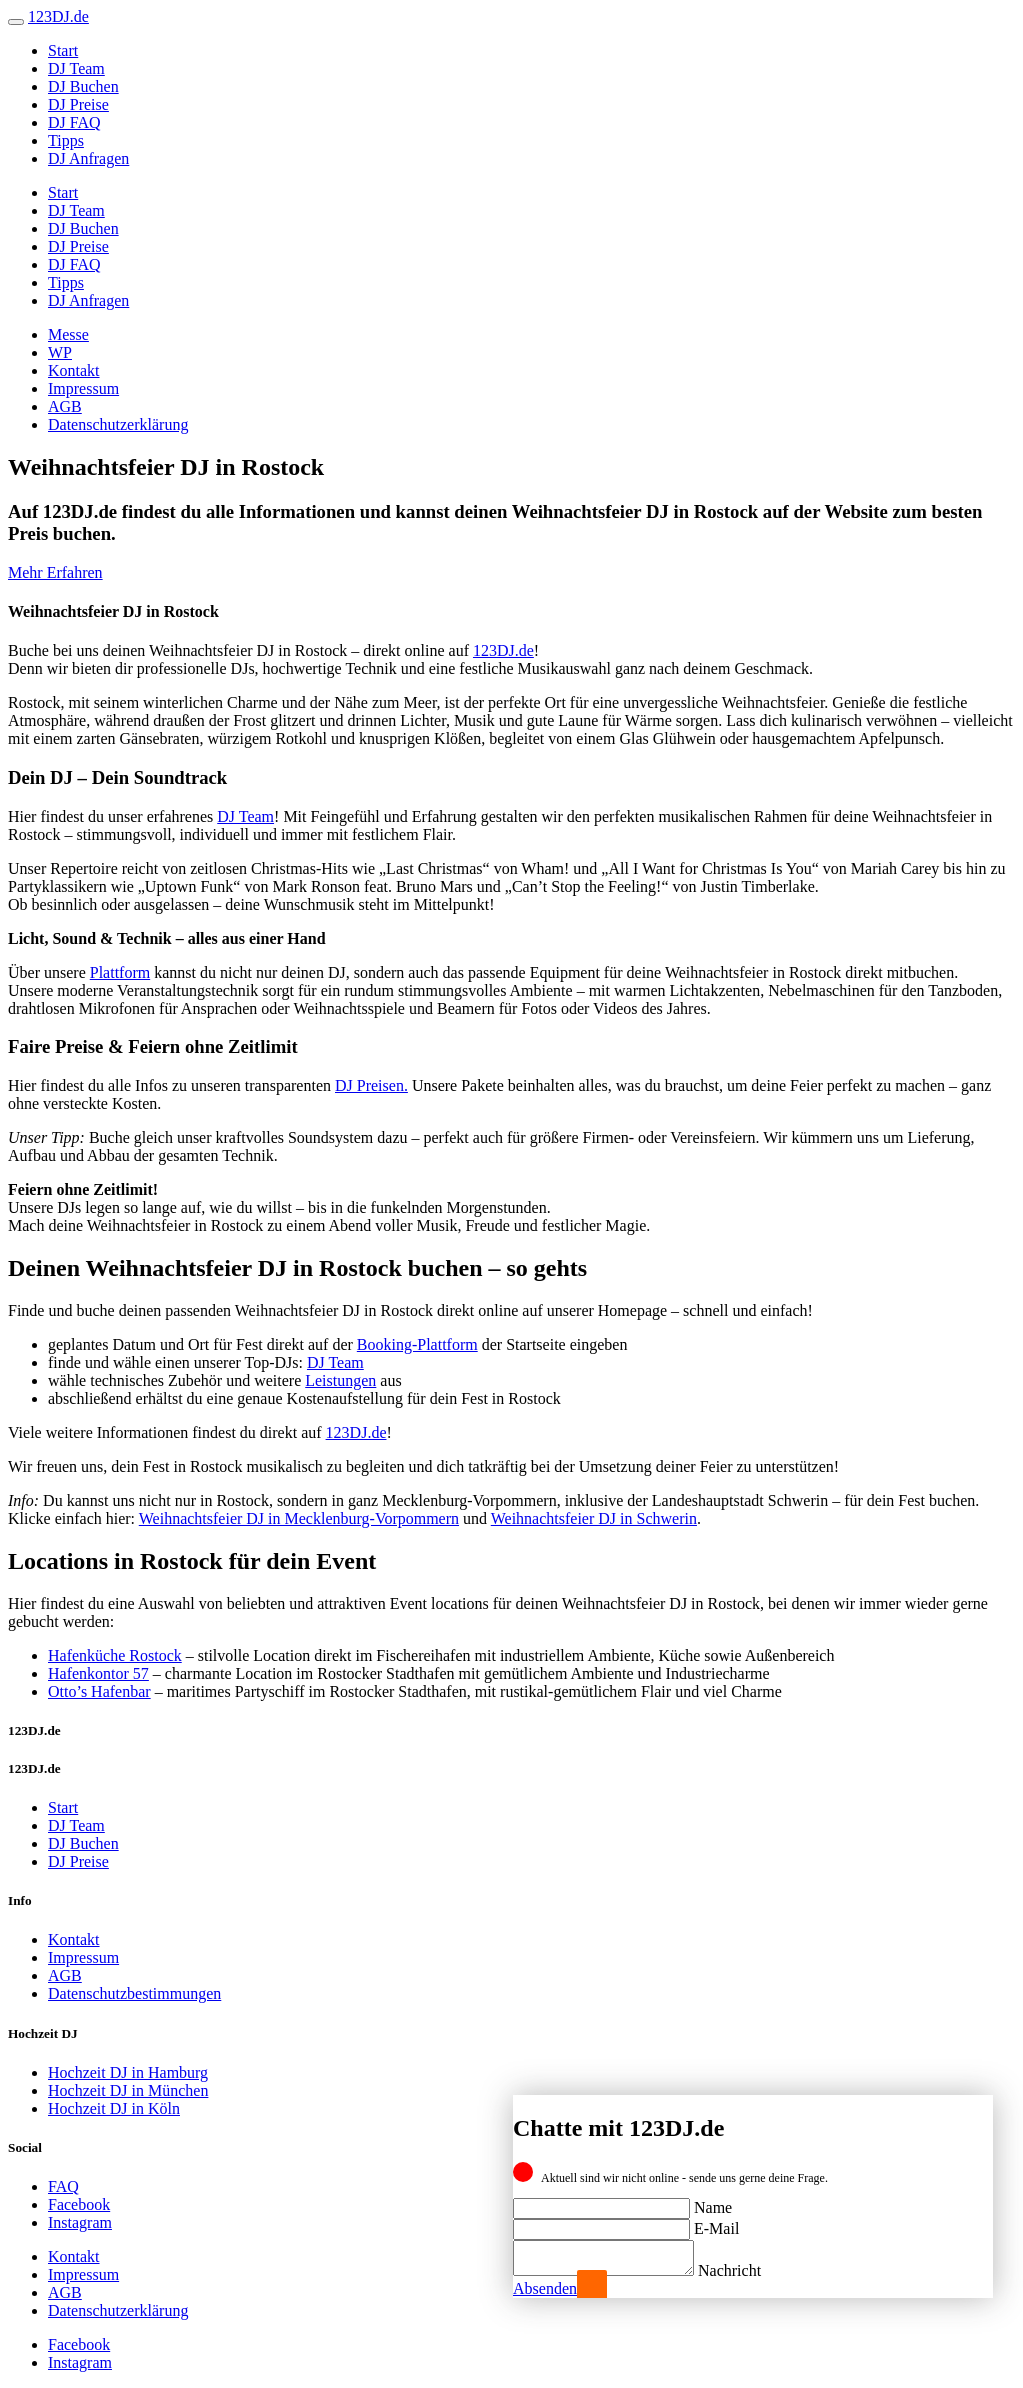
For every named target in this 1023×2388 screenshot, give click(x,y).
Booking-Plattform (417, 1344)
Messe (68, 334)
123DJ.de (503, 650)
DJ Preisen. (371, 1085)
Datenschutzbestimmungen (134, 1993)
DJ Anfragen (88, 158)
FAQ (63, 2186)
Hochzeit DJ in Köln (114, 2108)
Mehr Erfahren (55, 572)
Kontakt (74, 370)
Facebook (79, 2204)
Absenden (545, 2288)
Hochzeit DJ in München (128, 2090)
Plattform (120, 972)
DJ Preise (78, 104)
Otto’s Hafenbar (99, 1691)
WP (60, 352)
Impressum (83, 388)
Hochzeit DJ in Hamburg (128, 2072)
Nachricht (749, 2270)
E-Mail (716, 2222)
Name (713, 2201)
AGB (65, 406)
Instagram (80, 2222)
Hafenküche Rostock (115, 1655)
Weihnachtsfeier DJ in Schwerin (594, 1518)
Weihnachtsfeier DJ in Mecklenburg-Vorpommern (299, 1518)
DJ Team (76, 68)
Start (63, 50)
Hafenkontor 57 (98, 1673)
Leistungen (340, 1380)
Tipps (66, 140)
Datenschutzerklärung (118, 424)
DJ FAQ (74, 122)
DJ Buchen (83, 86)
